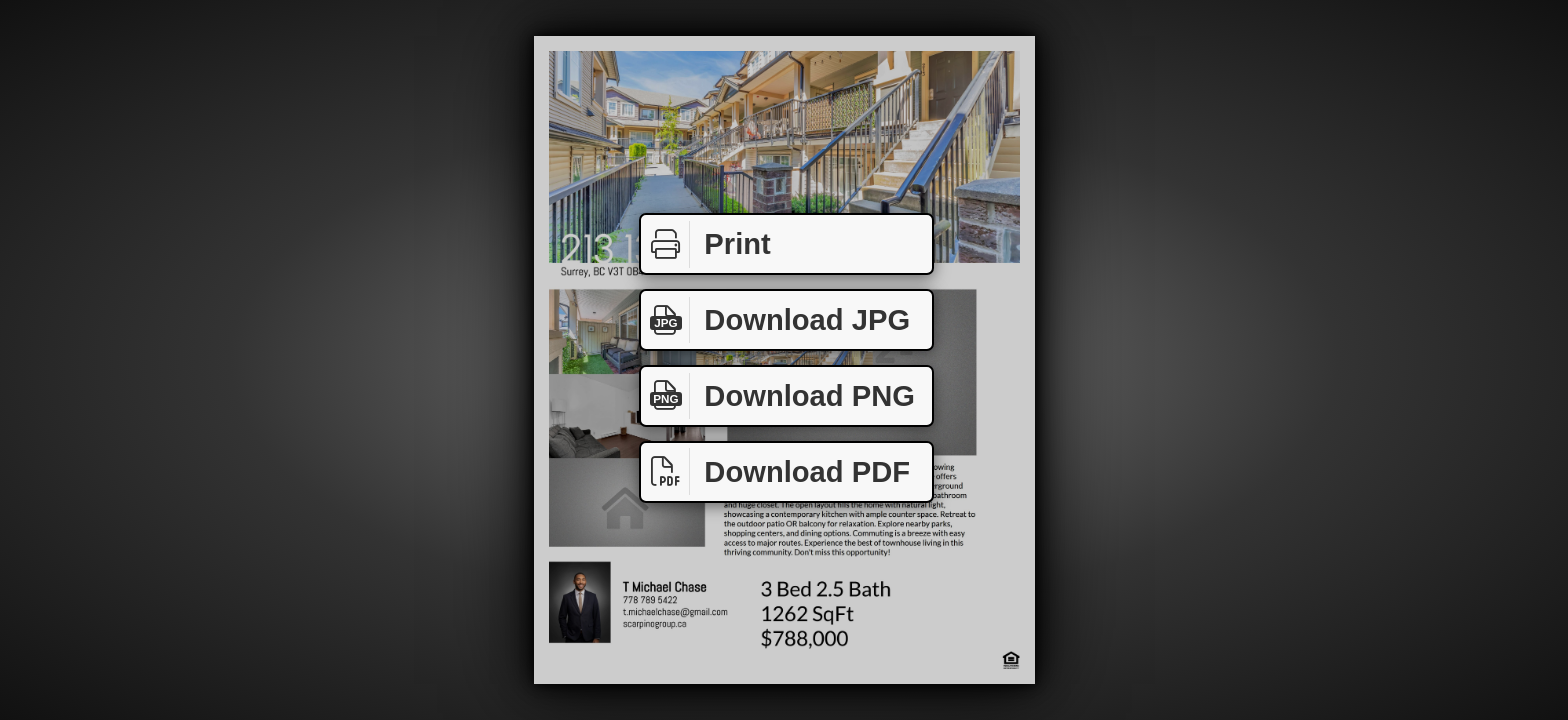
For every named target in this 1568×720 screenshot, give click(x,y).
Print (706, 244)
